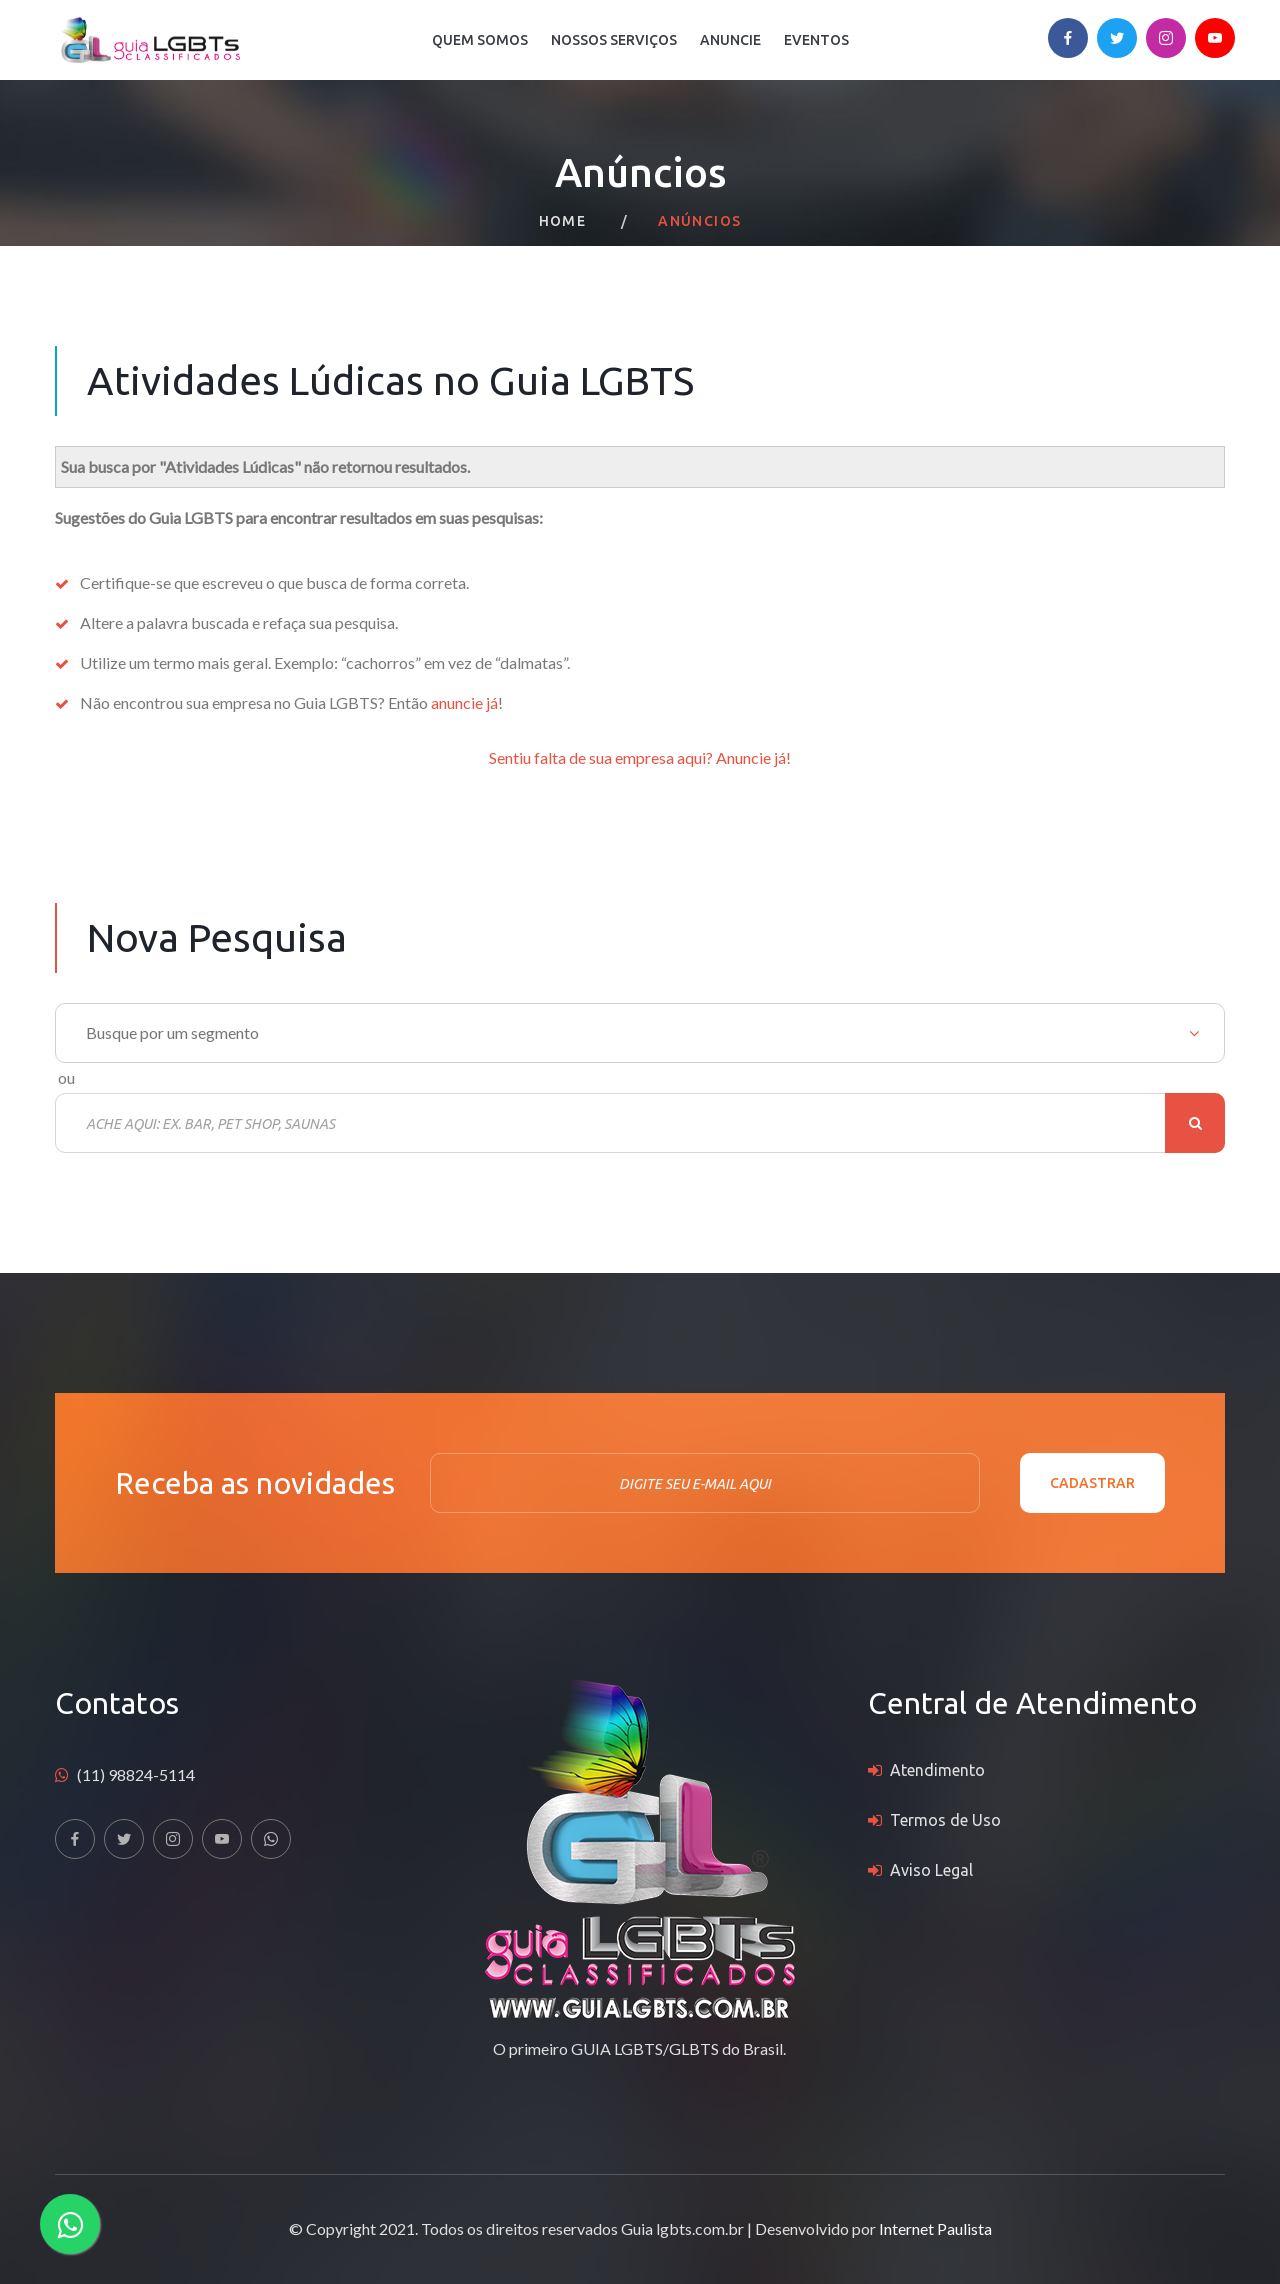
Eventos (816, 40)
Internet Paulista (935, 2228)
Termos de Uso (945, 1820)
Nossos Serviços (614, 40)
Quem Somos (480, 40)
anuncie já (464, 702)
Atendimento (937, 1770)
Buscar (1195, 1123)
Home (563, 221)
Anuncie (730, 40)
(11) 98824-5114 (136, 1774)
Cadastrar (1092, 1483)
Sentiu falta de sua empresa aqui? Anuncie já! (640, 757)
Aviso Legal (931, 1870)
